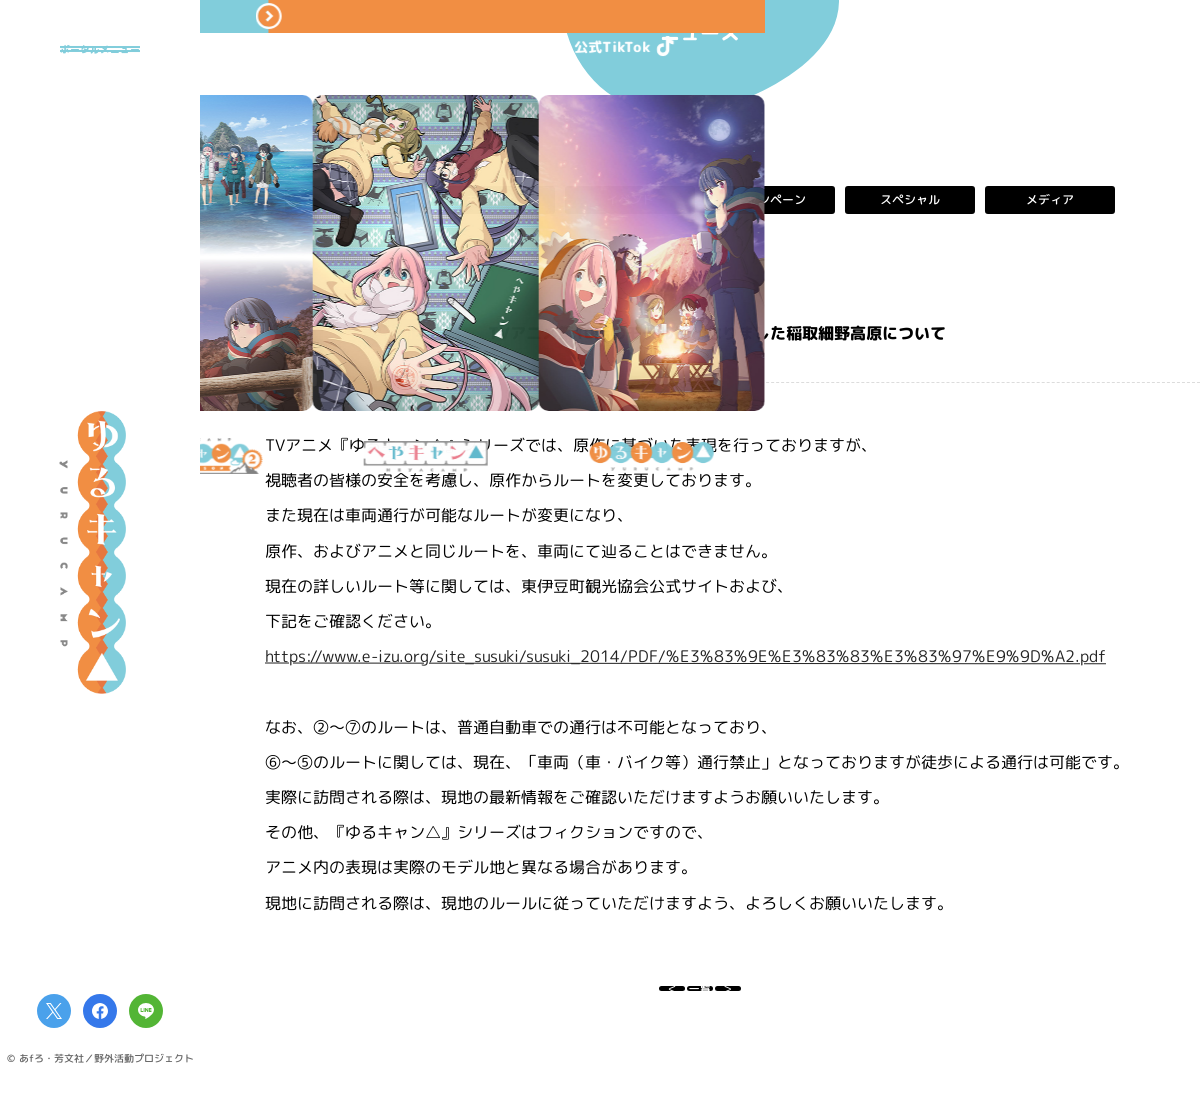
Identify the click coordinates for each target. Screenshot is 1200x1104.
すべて (350, 200)
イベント (630, 200)
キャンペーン (770, 200)
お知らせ (490, 200)
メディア (1050, 200)
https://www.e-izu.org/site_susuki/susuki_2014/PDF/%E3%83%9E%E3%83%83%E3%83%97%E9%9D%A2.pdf (685, 656)
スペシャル (910, 200)
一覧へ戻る (700, 999)
